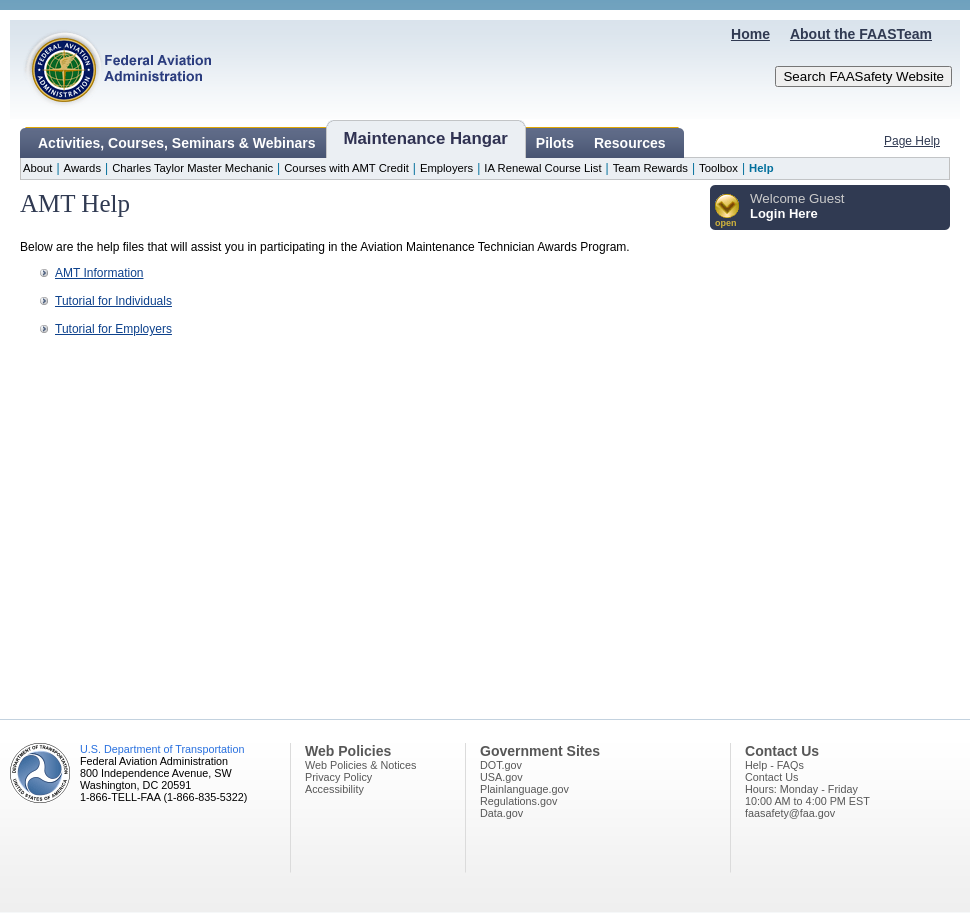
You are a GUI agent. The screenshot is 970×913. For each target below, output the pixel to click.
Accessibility (334, 789)
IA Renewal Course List (542, 168)
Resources (630, 143)
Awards (82, 168)
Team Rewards (650, 168)
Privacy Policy (338, 777)
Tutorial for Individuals (113, 301)
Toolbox (718, 168)
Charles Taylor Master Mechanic (192, 168)
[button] (727, 211)
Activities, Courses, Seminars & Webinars (177, 143)
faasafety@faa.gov (790, 813)
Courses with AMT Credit (346, 168)
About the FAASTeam (861, 34)
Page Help (912, 141)
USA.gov (501, 777)
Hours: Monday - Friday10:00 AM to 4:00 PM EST (807, 795)
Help (761, 168)
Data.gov (501, 813)
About (37, 168)
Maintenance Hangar (426, 138)
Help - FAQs (774, 765)
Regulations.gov (518, 801)
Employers (446, 168)
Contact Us (771, 777)
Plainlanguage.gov (524, 789)
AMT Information (99, 273)
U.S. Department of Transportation (162, 749)
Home (750, 34)
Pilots (555, 143)
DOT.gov (501, 765)
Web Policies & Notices (360, 765)
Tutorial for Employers (113, 329)
